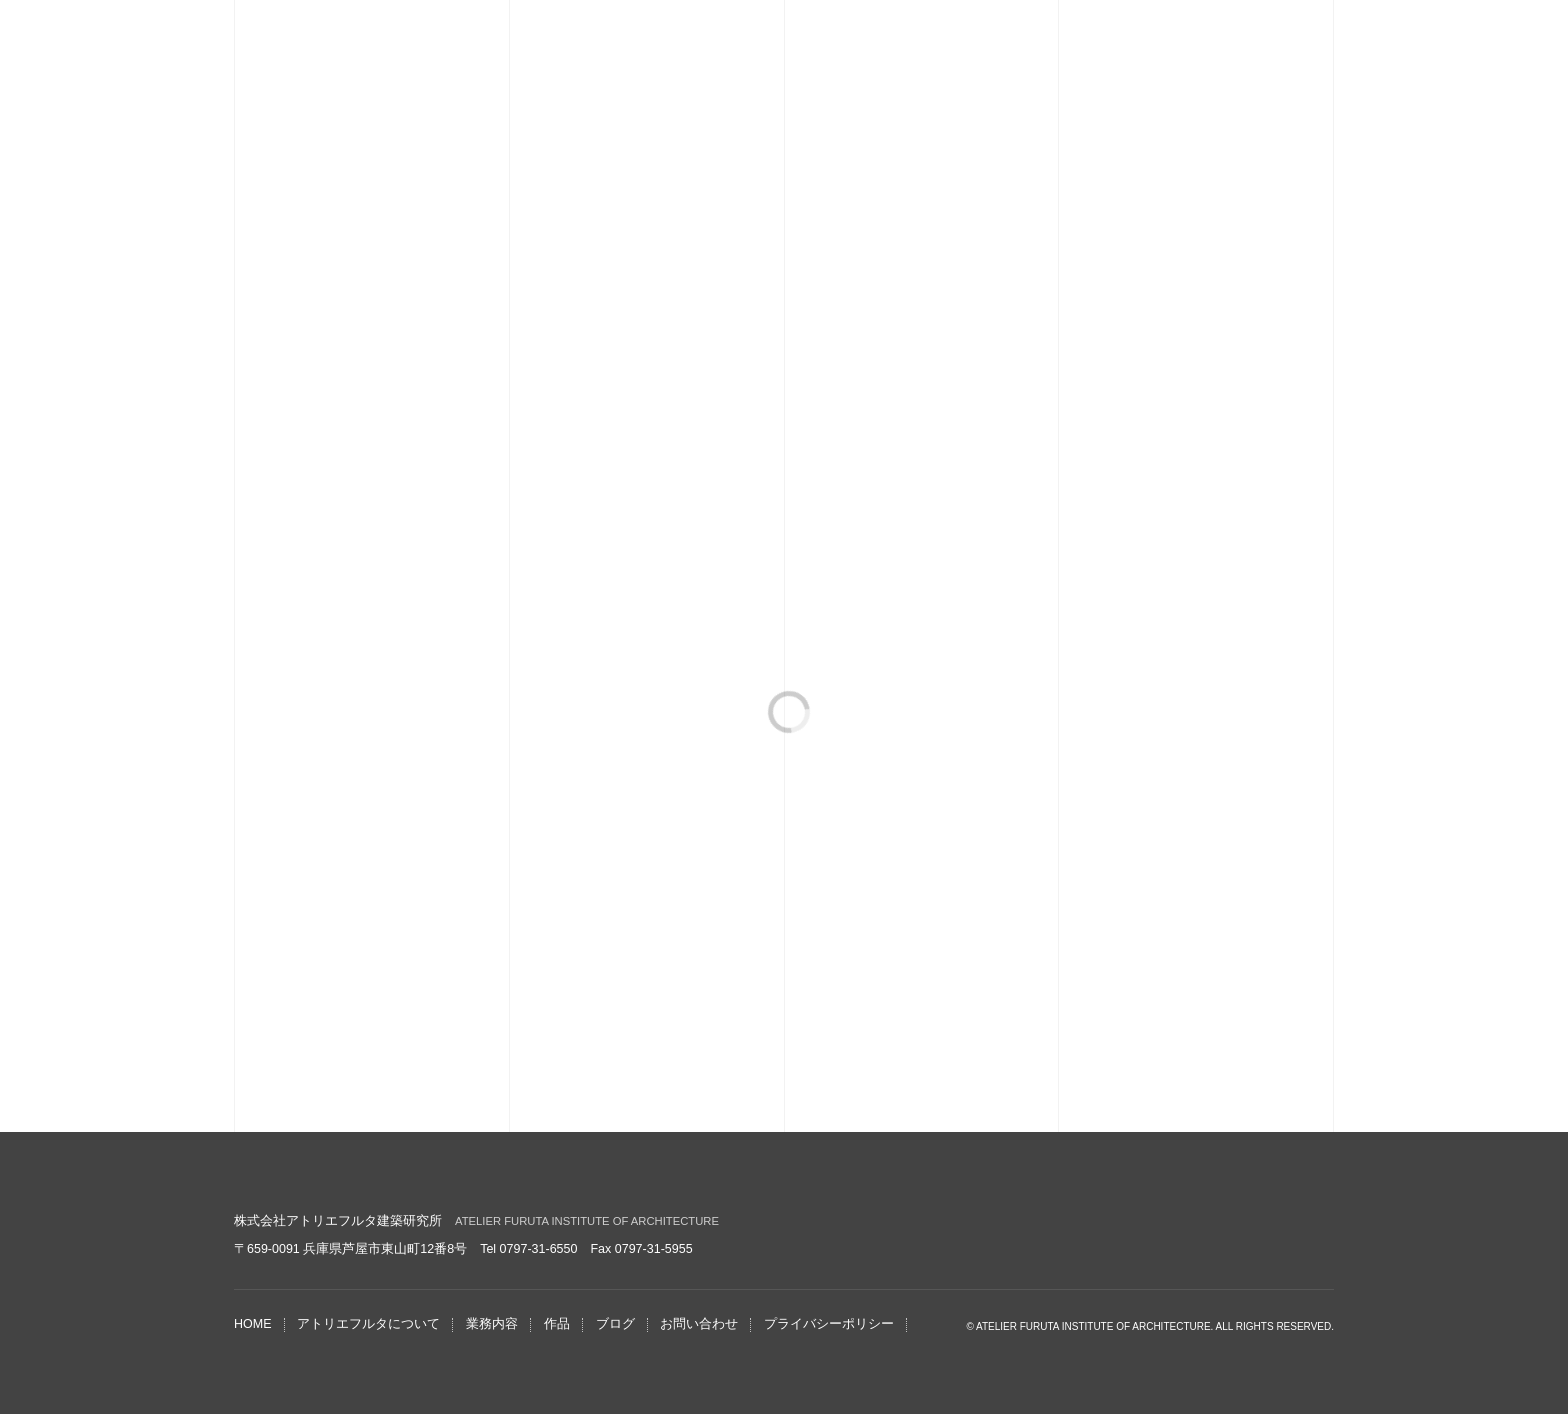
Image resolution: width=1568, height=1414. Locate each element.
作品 (557, 1324)
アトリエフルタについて (368, 1324)
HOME (253, 1324)
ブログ (615, 1324)
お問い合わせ (699, 1324)
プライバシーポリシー (829, 1324)
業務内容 (492, 1324)
